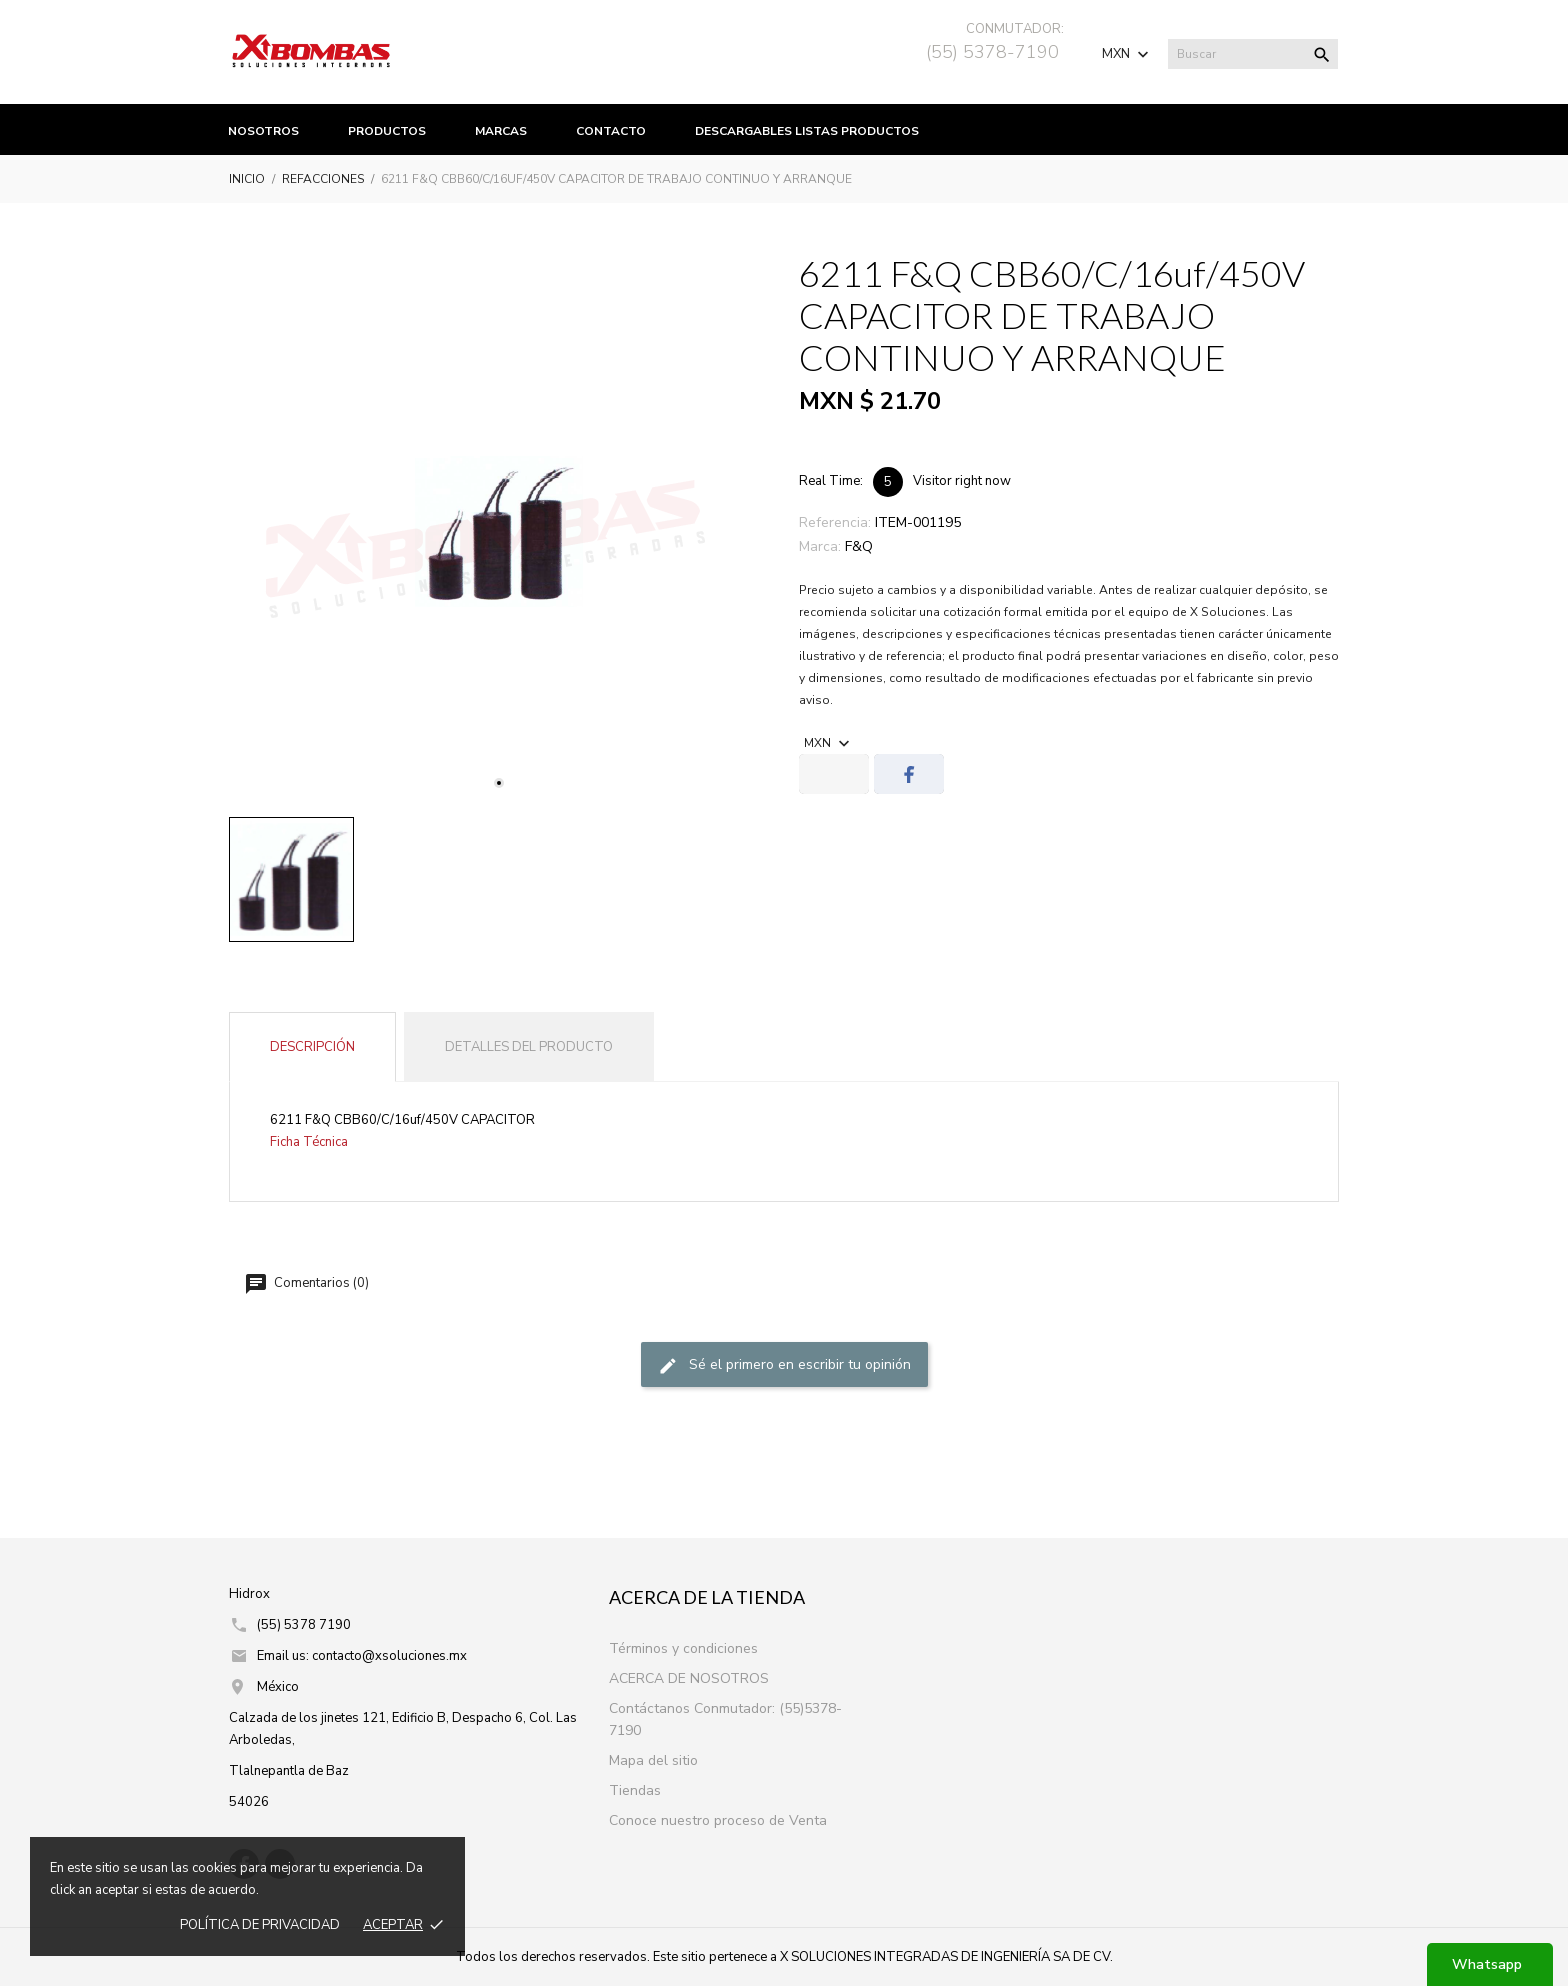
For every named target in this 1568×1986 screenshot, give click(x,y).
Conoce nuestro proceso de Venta (718, 1820)
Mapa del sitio (653, 1760)
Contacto (611, 131)
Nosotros (263, 131)
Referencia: (835, 522)
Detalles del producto (529, 1047)
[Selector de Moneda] (1127, 54)
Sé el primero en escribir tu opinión (784, 1365)
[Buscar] (1253, 54)
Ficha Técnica (309, 1142)
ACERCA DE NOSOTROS (689, 1678)
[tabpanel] (499, 532)
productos (387, 131)
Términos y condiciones (683, 1648)
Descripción (312, 1047)
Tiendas (635, 1790)
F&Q (859, 546)
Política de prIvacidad (260, 1925)
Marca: (820, 546)
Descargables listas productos (807, 131)
